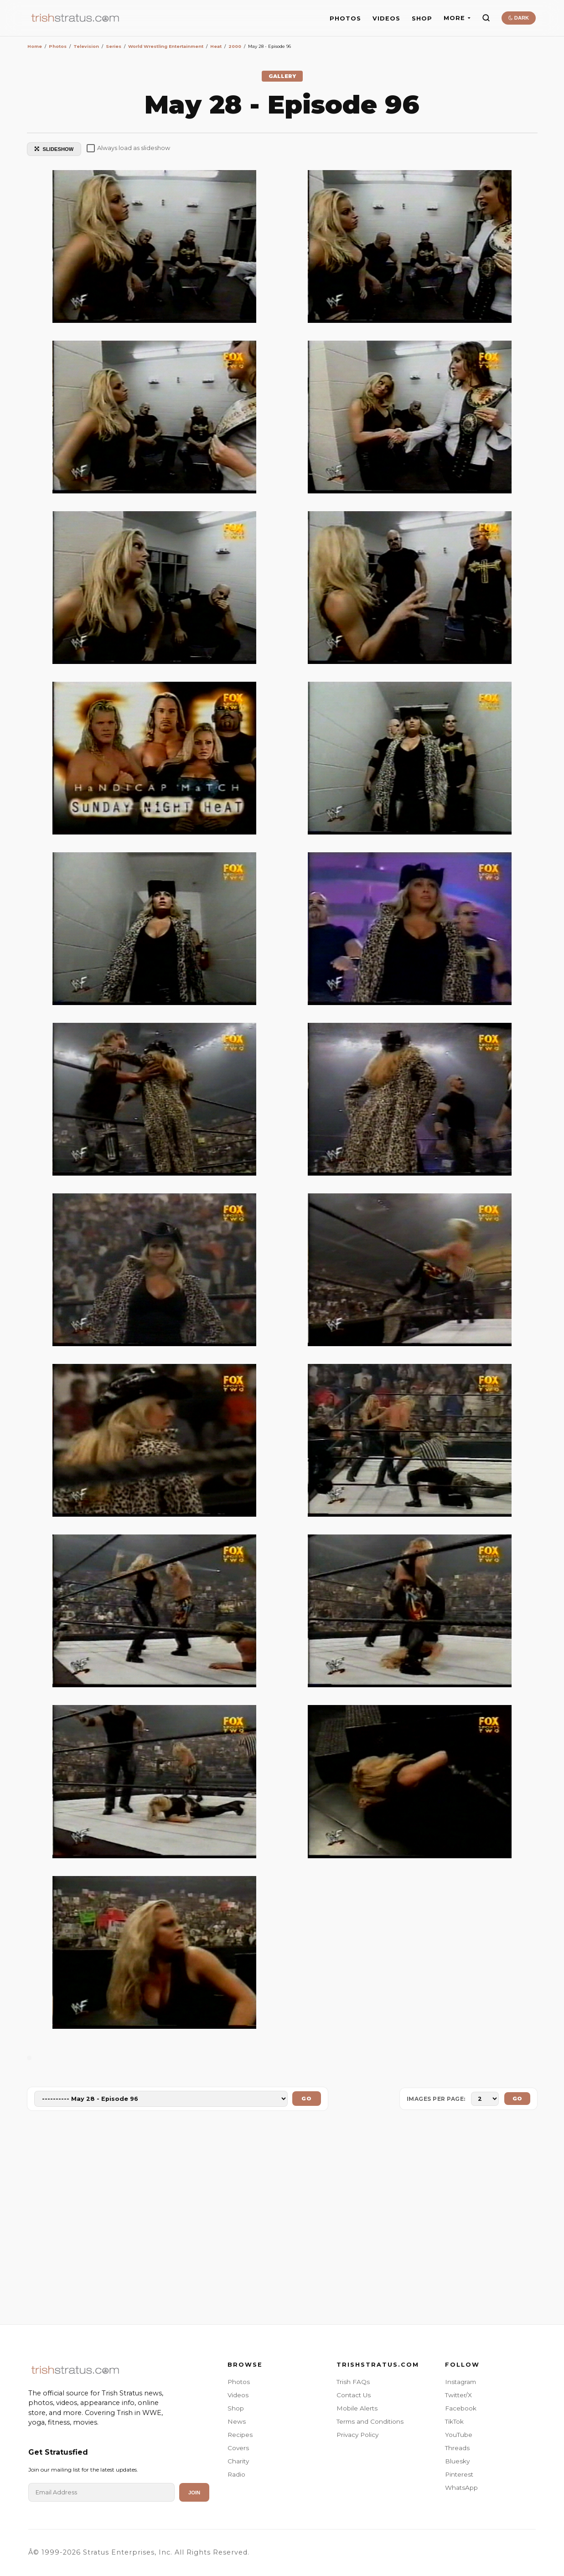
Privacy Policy (357, 2434)
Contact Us (353, 2395)
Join (194, 2492)
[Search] (486, 18)
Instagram (460, 2381)
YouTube (458, 2434)
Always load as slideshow (128, 148)
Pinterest (459, 2474)
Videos (238, 2395)
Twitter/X (458, 2395)
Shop (236, 2408)
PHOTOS (345, 18)
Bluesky (457, 2461)
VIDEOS (386, 18)
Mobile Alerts (357, 2408)
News (237, 2421)
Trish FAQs (353, 2381)
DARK (518, 18)
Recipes (240, 2434)
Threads (457, 2448)
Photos (239, 2381)
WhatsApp (461, 2487)
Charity (238, 2461)
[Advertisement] (282, 2219)
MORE (457, 18)
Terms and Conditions (370, 2421)
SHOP (422, 18)
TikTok (454, 2421)
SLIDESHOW (54, 149)
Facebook (460, 2408)
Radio (236, 2474)
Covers (238, 2448)
